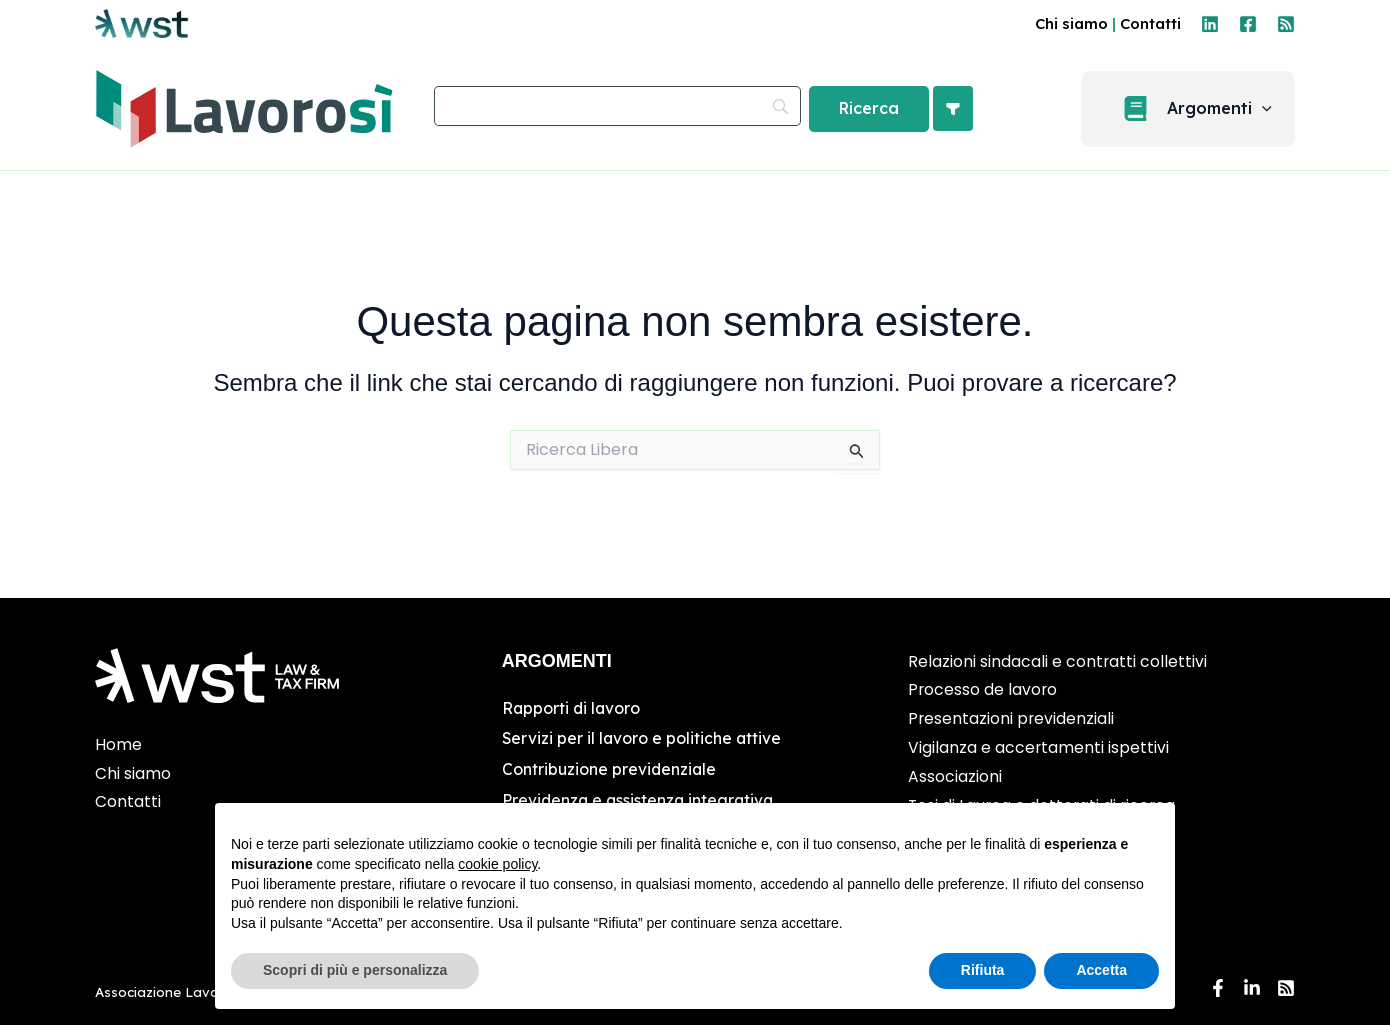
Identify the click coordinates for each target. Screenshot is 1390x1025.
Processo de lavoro (983, 689)
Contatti (1150, 23)
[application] (1272, 109)
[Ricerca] (869, 109)
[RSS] (1286, 24)
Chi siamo (1071, 23)
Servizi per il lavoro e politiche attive (643, 738)
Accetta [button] (1101, 970)
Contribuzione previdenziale (610, 768)
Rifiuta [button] (983, 970)
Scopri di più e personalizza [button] (355, 970)
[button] (1198, 108)
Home (118, 744)
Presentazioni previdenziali (1012, 718)
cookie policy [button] (497, 864)
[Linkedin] (1210, 24)
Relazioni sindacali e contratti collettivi (1058, 661)
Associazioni (955, 776)
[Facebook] (1248, 24)
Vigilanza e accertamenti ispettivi (1039, 747)
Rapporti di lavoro (572, 708)
